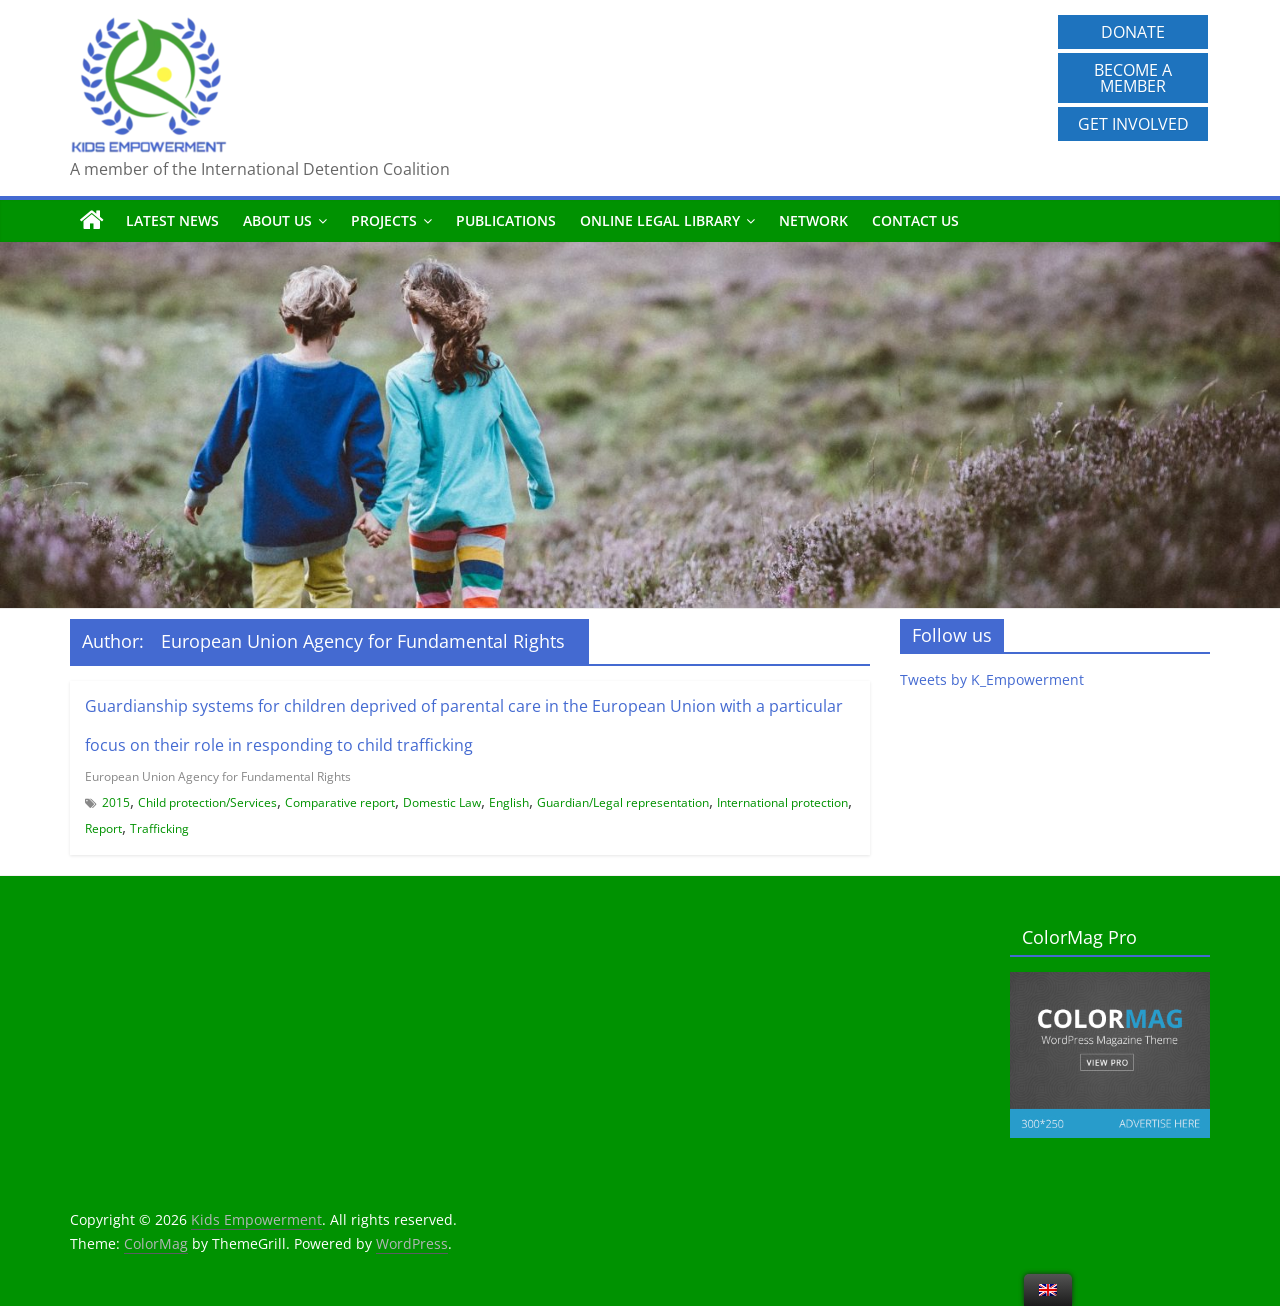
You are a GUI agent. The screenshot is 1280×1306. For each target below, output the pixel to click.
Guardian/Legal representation (623, 802)
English (509, 802)
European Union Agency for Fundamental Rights (218, 776)
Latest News (172, 220)
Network (813, 220)
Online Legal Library (660, 220)
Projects (384, 220)
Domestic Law (442, 802)
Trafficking (159, 828)
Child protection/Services (207, 802)
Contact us (915, 220)
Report (103, 828)
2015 (116, 802)
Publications (506, 220)
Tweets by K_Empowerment (992, 679)
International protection (782, 802)
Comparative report (340, 802)
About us (277, 220)
